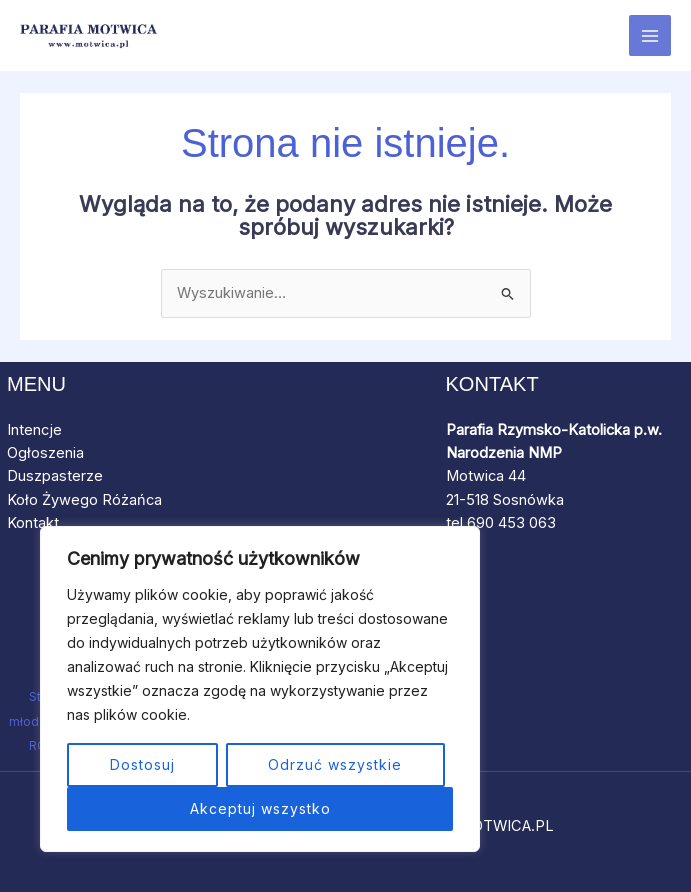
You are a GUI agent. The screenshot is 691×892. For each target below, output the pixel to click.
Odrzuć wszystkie (335, 764)
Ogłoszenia (45, 453)
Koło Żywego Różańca (88, 500)
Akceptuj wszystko (260, 808)
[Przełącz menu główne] (650, 36)
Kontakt (33, 523)
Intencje (34, 430)
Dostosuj (142, 764)
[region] (260, 689)
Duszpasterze (55, 476)
